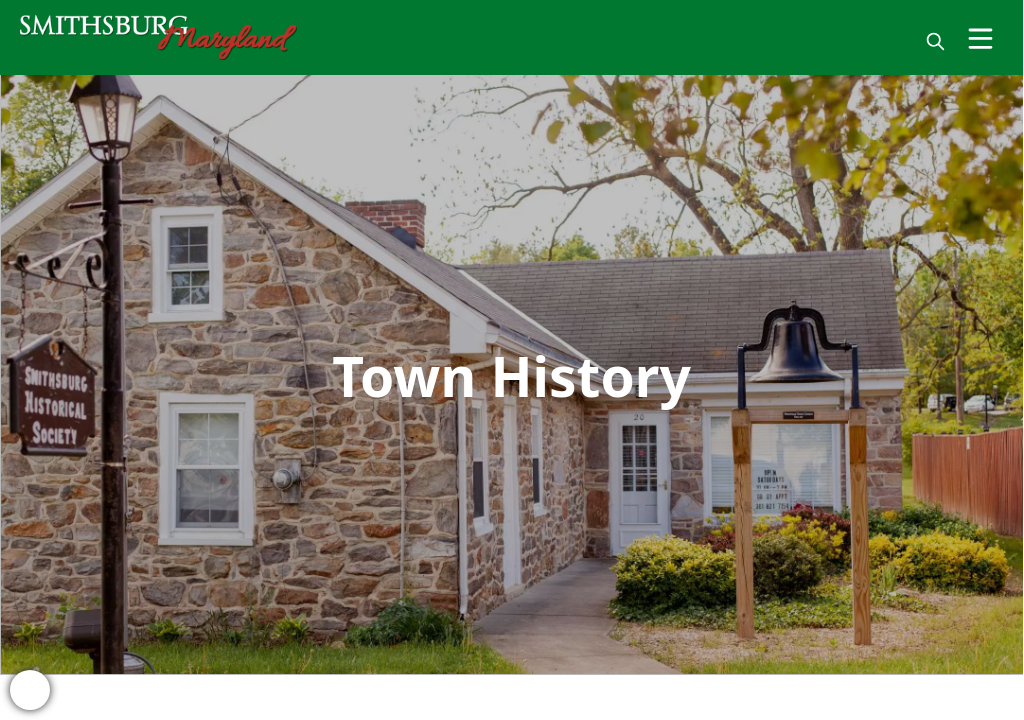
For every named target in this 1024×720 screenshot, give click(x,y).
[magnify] (935, 41)
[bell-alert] (30, 690)
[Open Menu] (980, 38)
